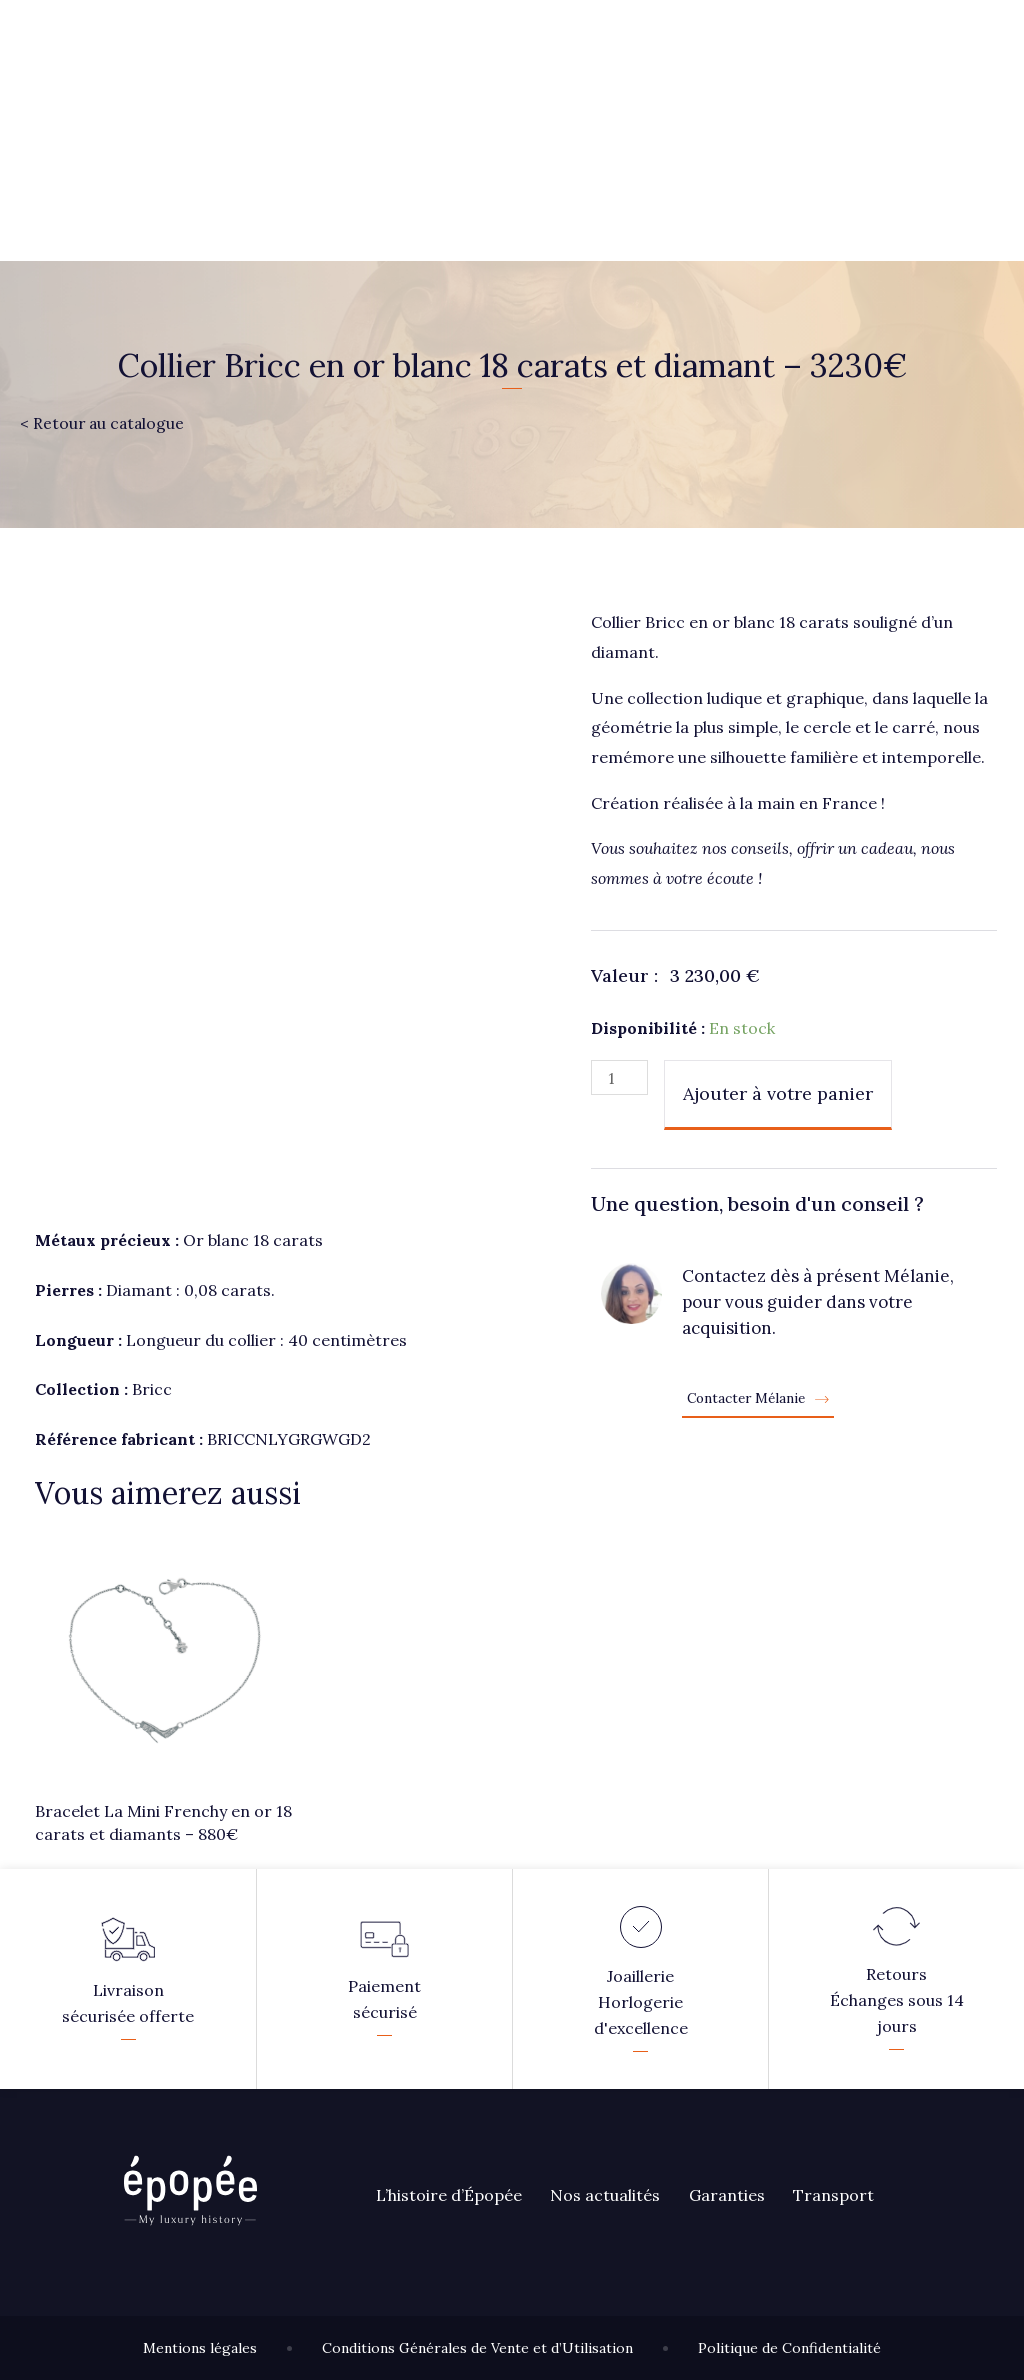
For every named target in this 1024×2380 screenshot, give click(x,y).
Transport (838, 2195)
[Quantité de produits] (620, 1077)
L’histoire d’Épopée (449, 2195)
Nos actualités (607, 2195)
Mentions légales (200, 2348)
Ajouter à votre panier (779, 1093)
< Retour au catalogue (104, 423)
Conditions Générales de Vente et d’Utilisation (477, 2348)
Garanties (730, 2195)
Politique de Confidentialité (789, 2348)
